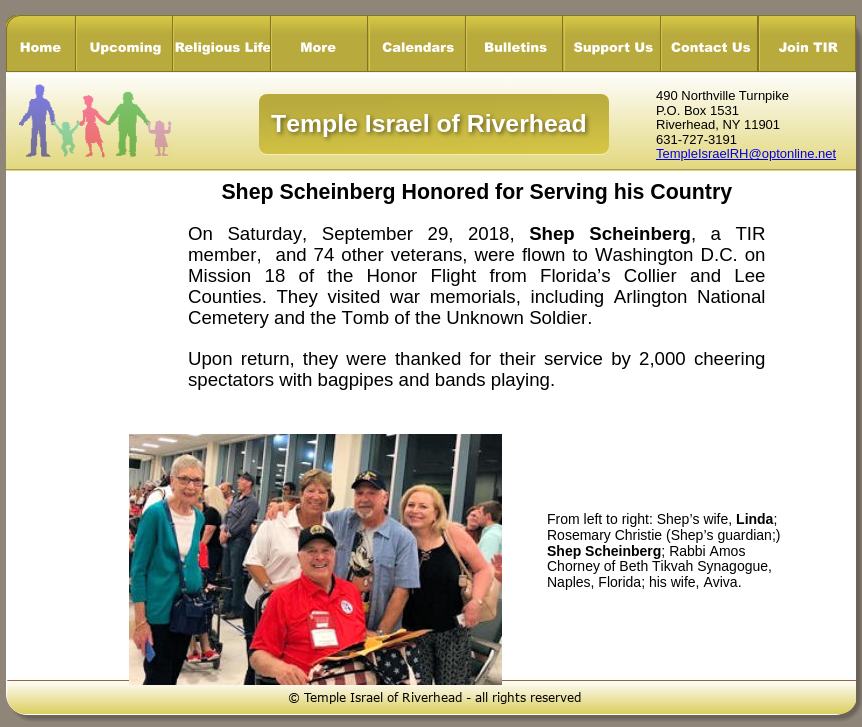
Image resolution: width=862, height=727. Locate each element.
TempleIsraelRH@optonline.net (746, 153)
